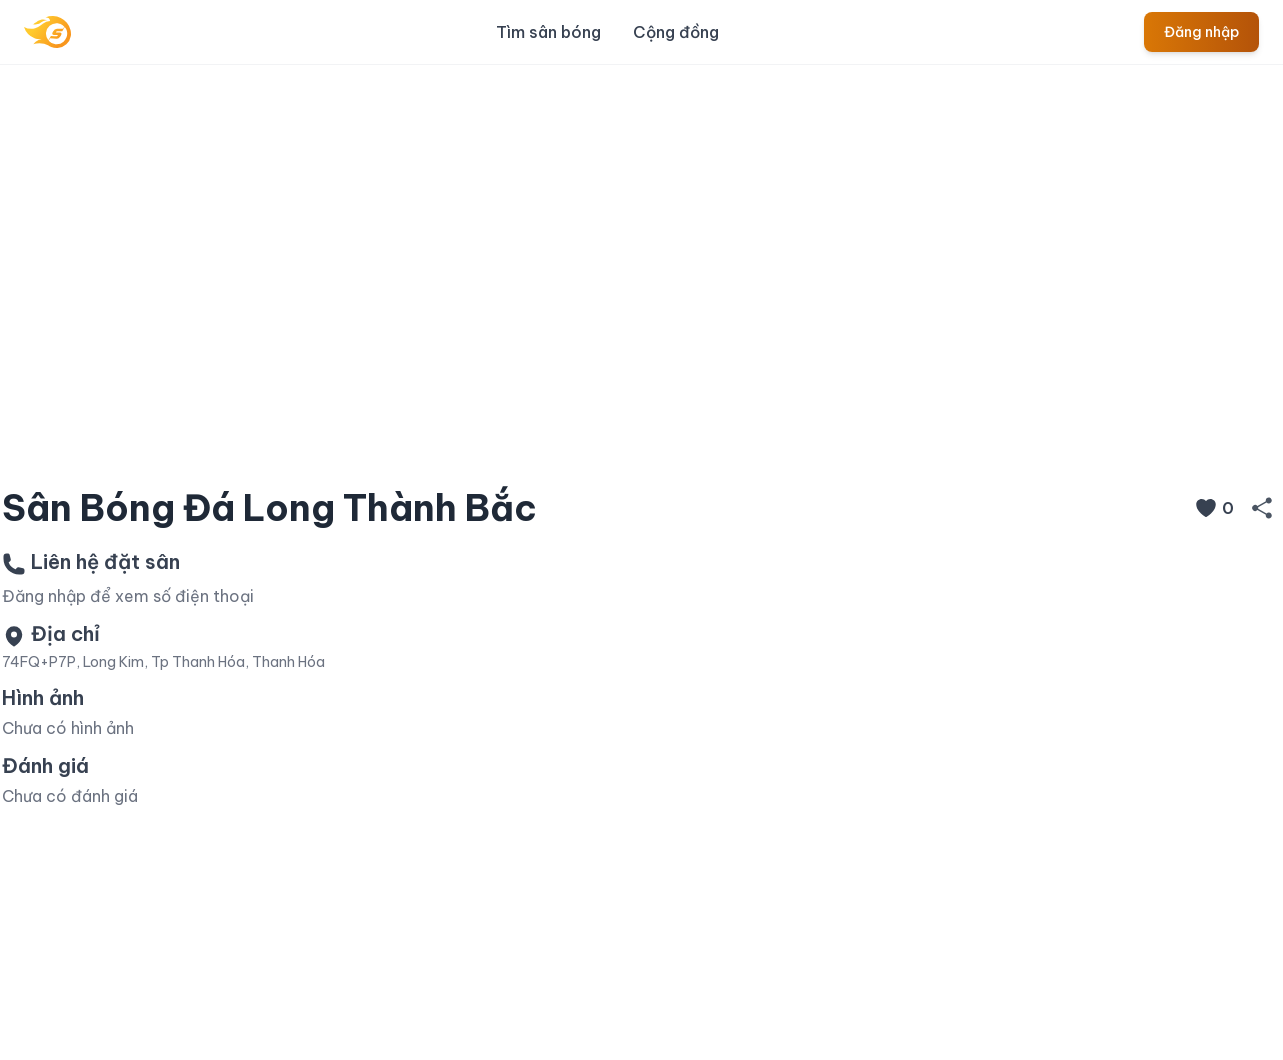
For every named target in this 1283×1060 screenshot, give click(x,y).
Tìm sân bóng (548, 32)
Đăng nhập (1201, 32)
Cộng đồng (676, 32)
